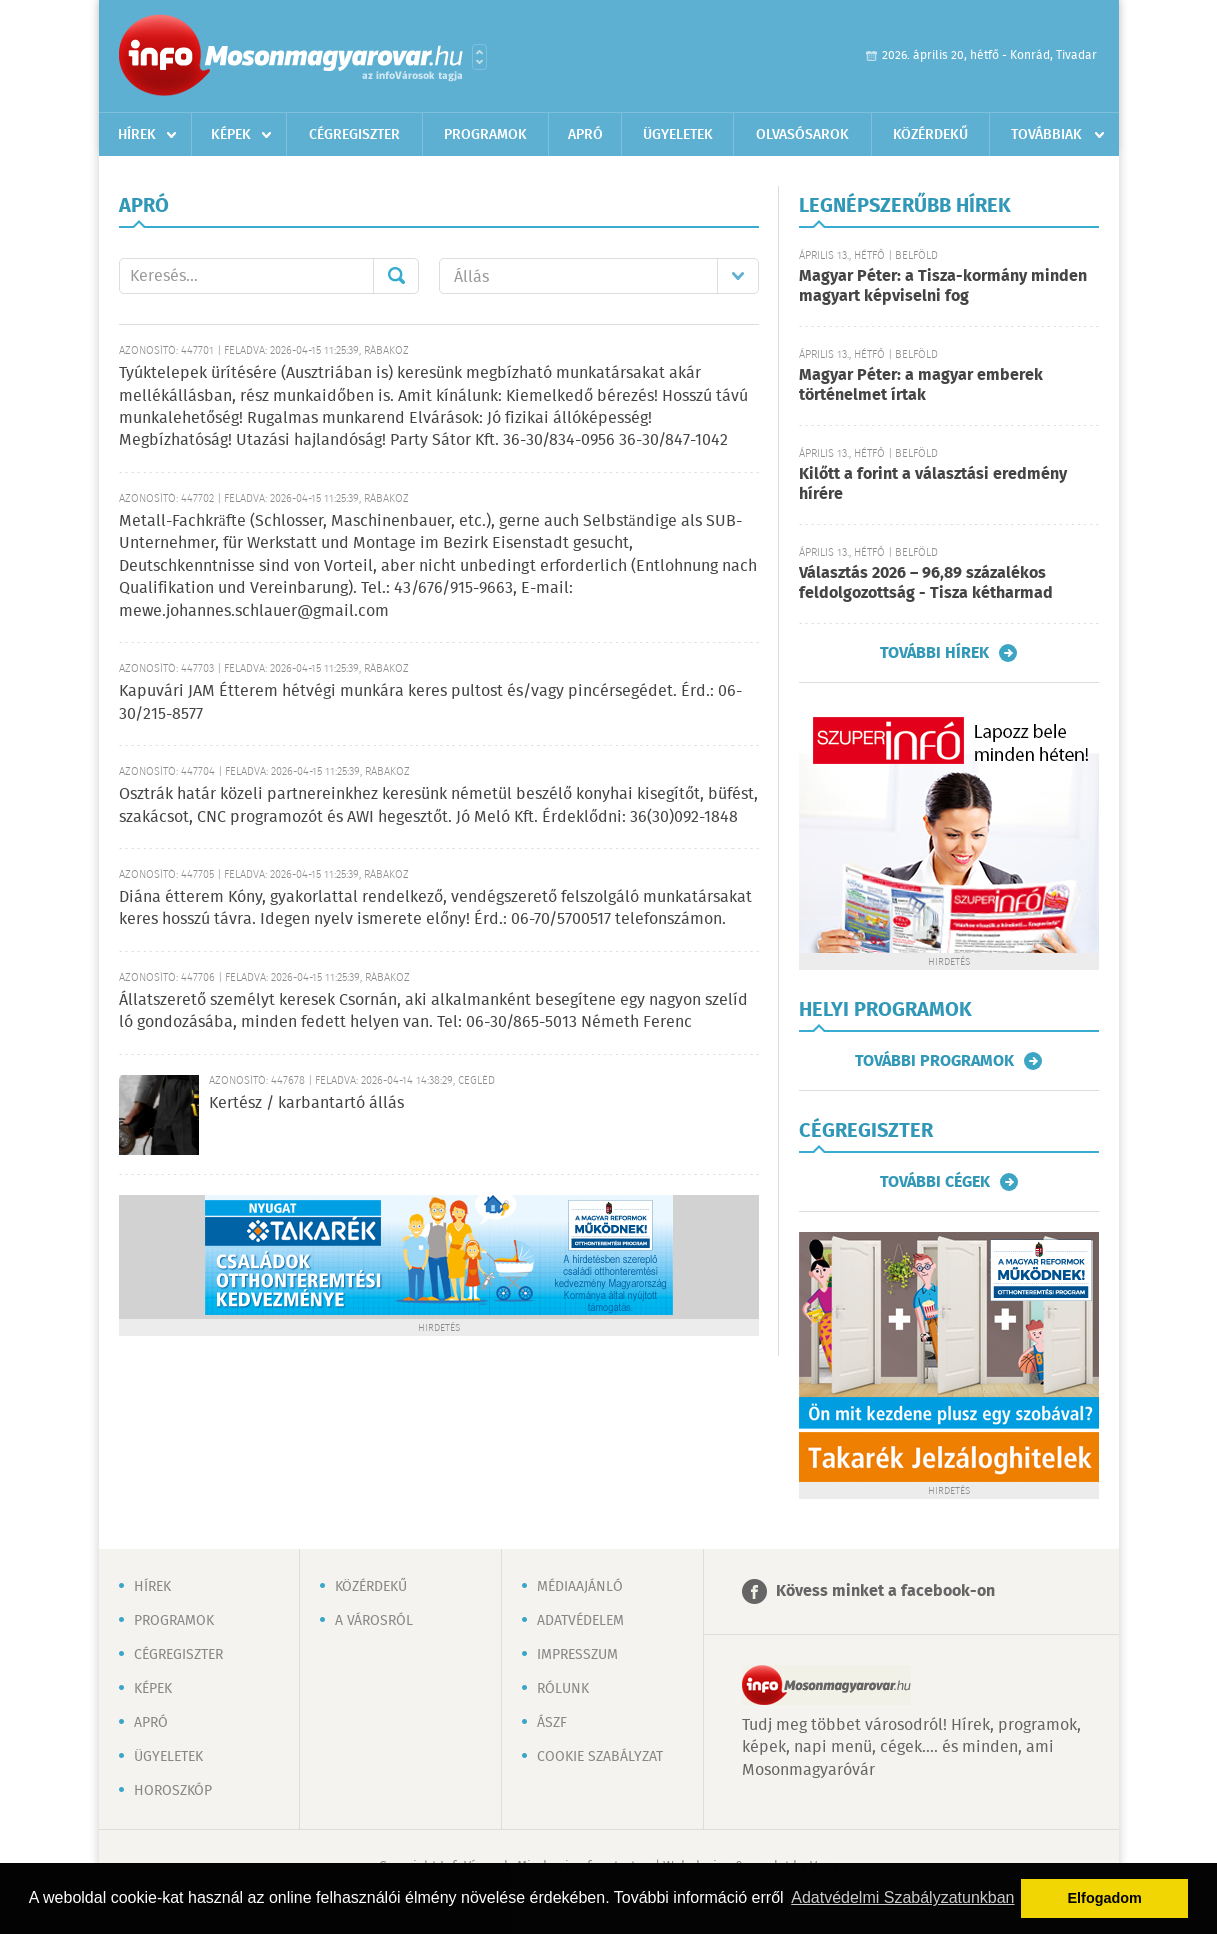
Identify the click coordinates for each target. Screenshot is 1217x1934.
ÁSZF (552, 1723)
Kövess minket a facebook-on (885, 1591)
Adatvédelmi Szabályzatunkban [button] (902, 1897)
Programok (485, 135)
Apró (585, 135)
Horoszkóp (173, 1791)
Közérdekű (930, 135)
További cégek (935, 1182)
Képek (231, 135)
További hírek (934, 653)
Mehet (396, 276)
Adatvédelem (580, 1621)
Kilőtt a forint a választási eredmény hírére (933, 484)
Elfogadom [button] (1105, 1898)
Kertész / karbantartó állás (306, 1103)
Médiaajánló (580, 1587)
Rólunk (563, 1689)
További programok (934, 1061)
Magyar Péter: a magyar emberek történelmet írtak (921, 385)
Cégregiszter (354, 135)
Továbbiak (1046, 135)
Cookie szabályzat (600, 1757)
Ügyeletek (678, 135)
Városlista (479, 57)
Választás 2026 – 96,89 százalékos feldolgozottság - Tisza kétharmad (926, 583)
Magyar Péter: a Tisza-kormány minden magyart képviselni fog (943, 286)
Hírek (137, 135)
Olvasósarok (802, 135)
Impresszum (577, 1655)
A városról (374, 1621)
